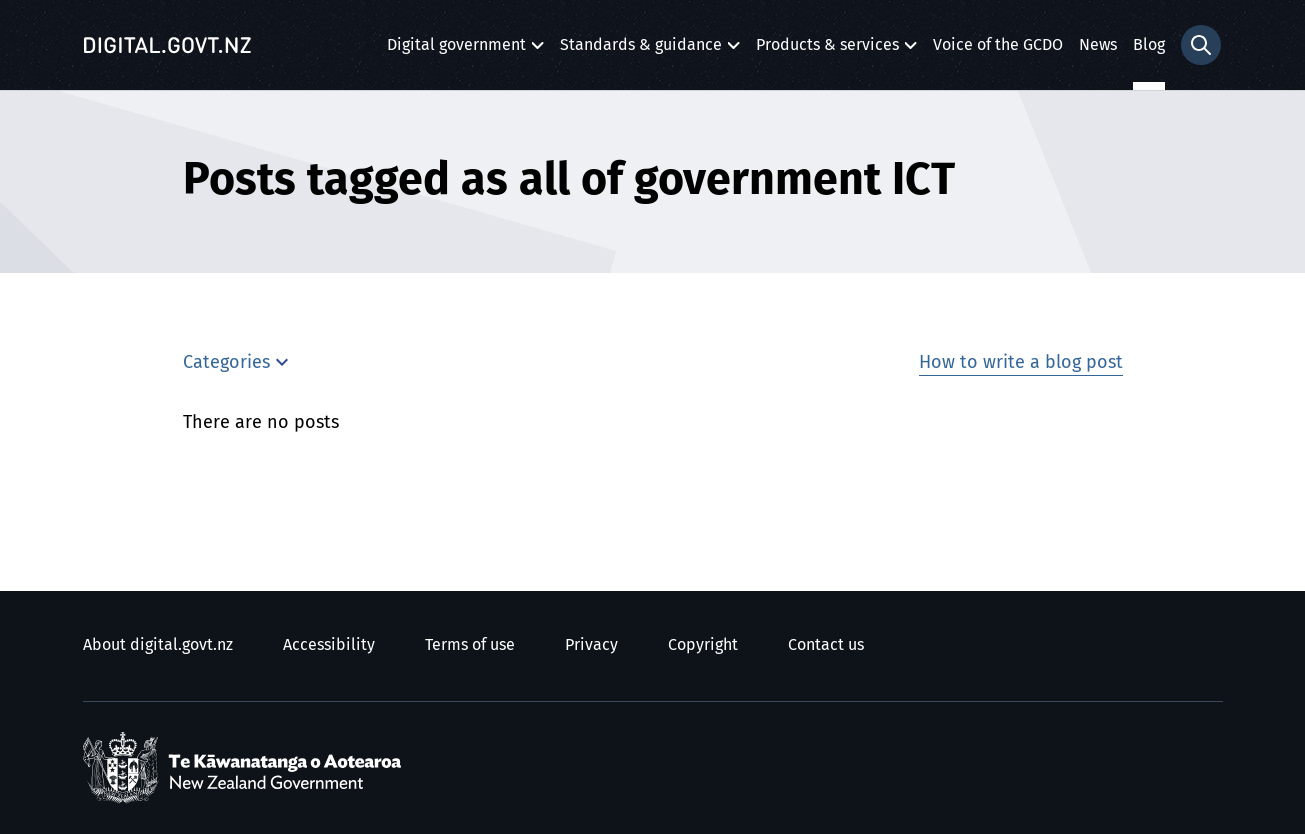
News (1098, 45)
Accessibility (329, 645)
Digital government (456, 50)
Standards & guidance (641, 50)
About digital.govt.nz (158, 645)
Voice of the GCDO (998, 45)
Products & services (827, 50)
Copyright (703, 645)
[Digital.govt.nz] (168, 45)
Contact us (826, 645)
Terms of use (470, 645)
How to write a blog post (1021, 363)
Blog (1149, 45)
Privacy (591, 645)
